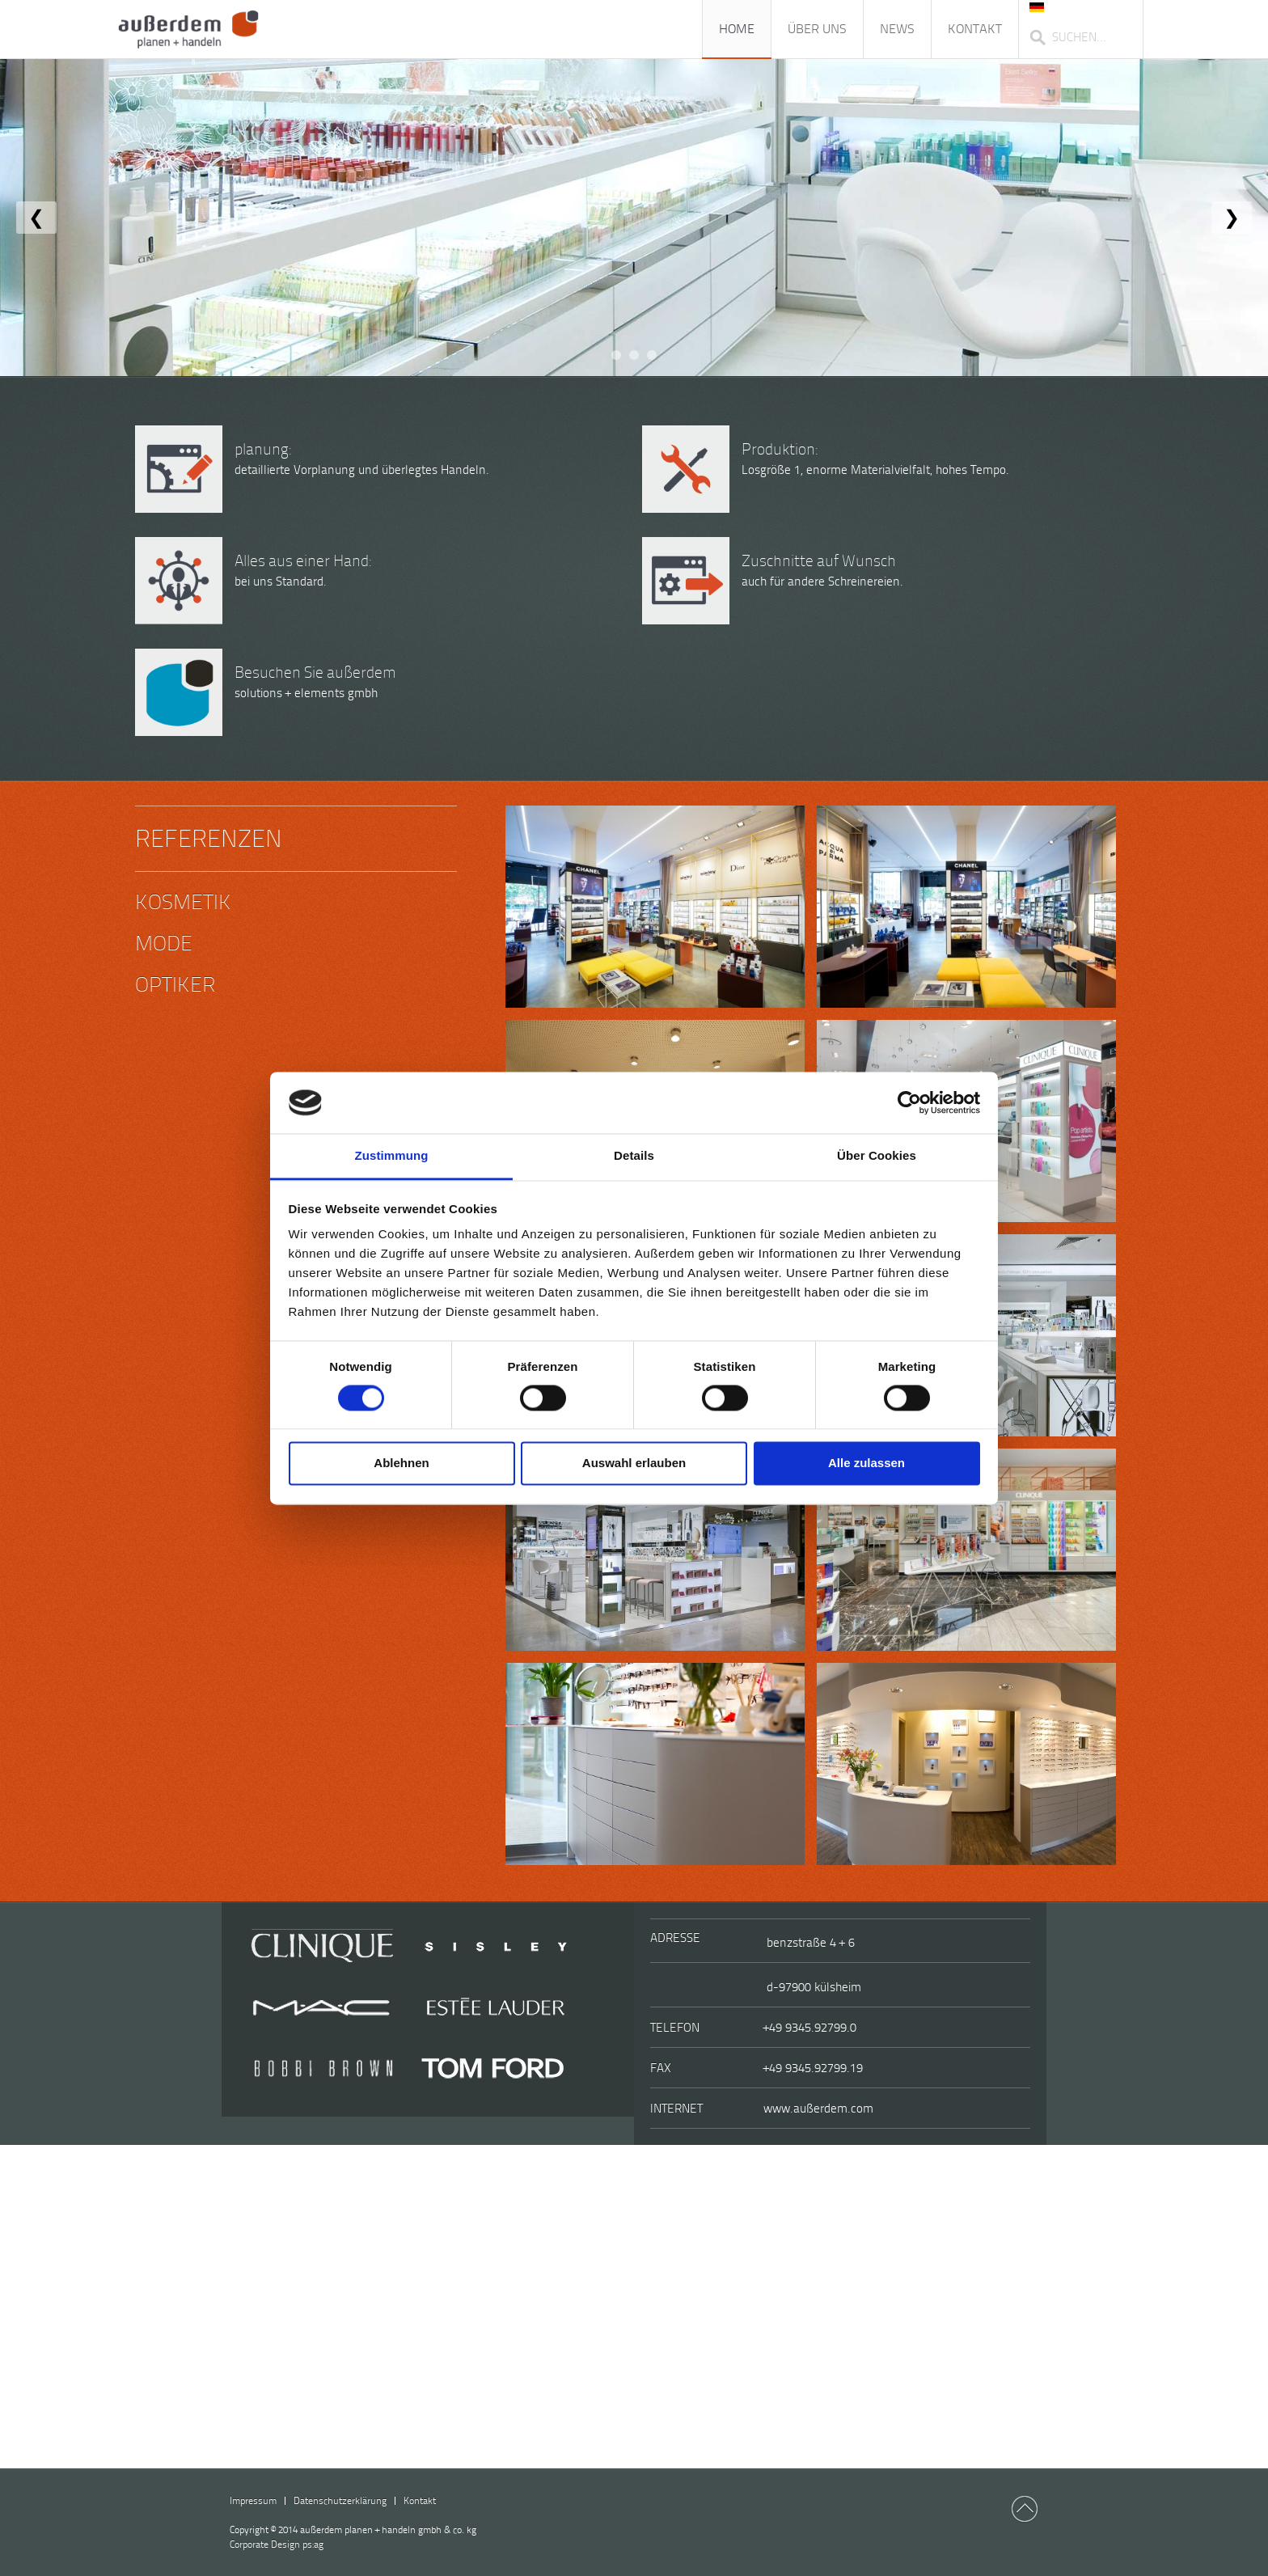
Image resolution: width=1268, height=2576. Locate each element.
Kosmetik (183, 902)
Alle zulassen (866, 1463)
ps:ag (276, 2544)
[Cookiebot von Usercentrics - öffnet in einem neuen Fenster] (909, 1102)
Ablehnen (401, 1463)
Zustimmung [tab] (392, 1156)
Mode (163, 943)
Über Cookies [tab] (876, 1156)
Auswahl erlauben (634, 1463)
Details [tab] (634, 1156)
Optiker (175, 984)
